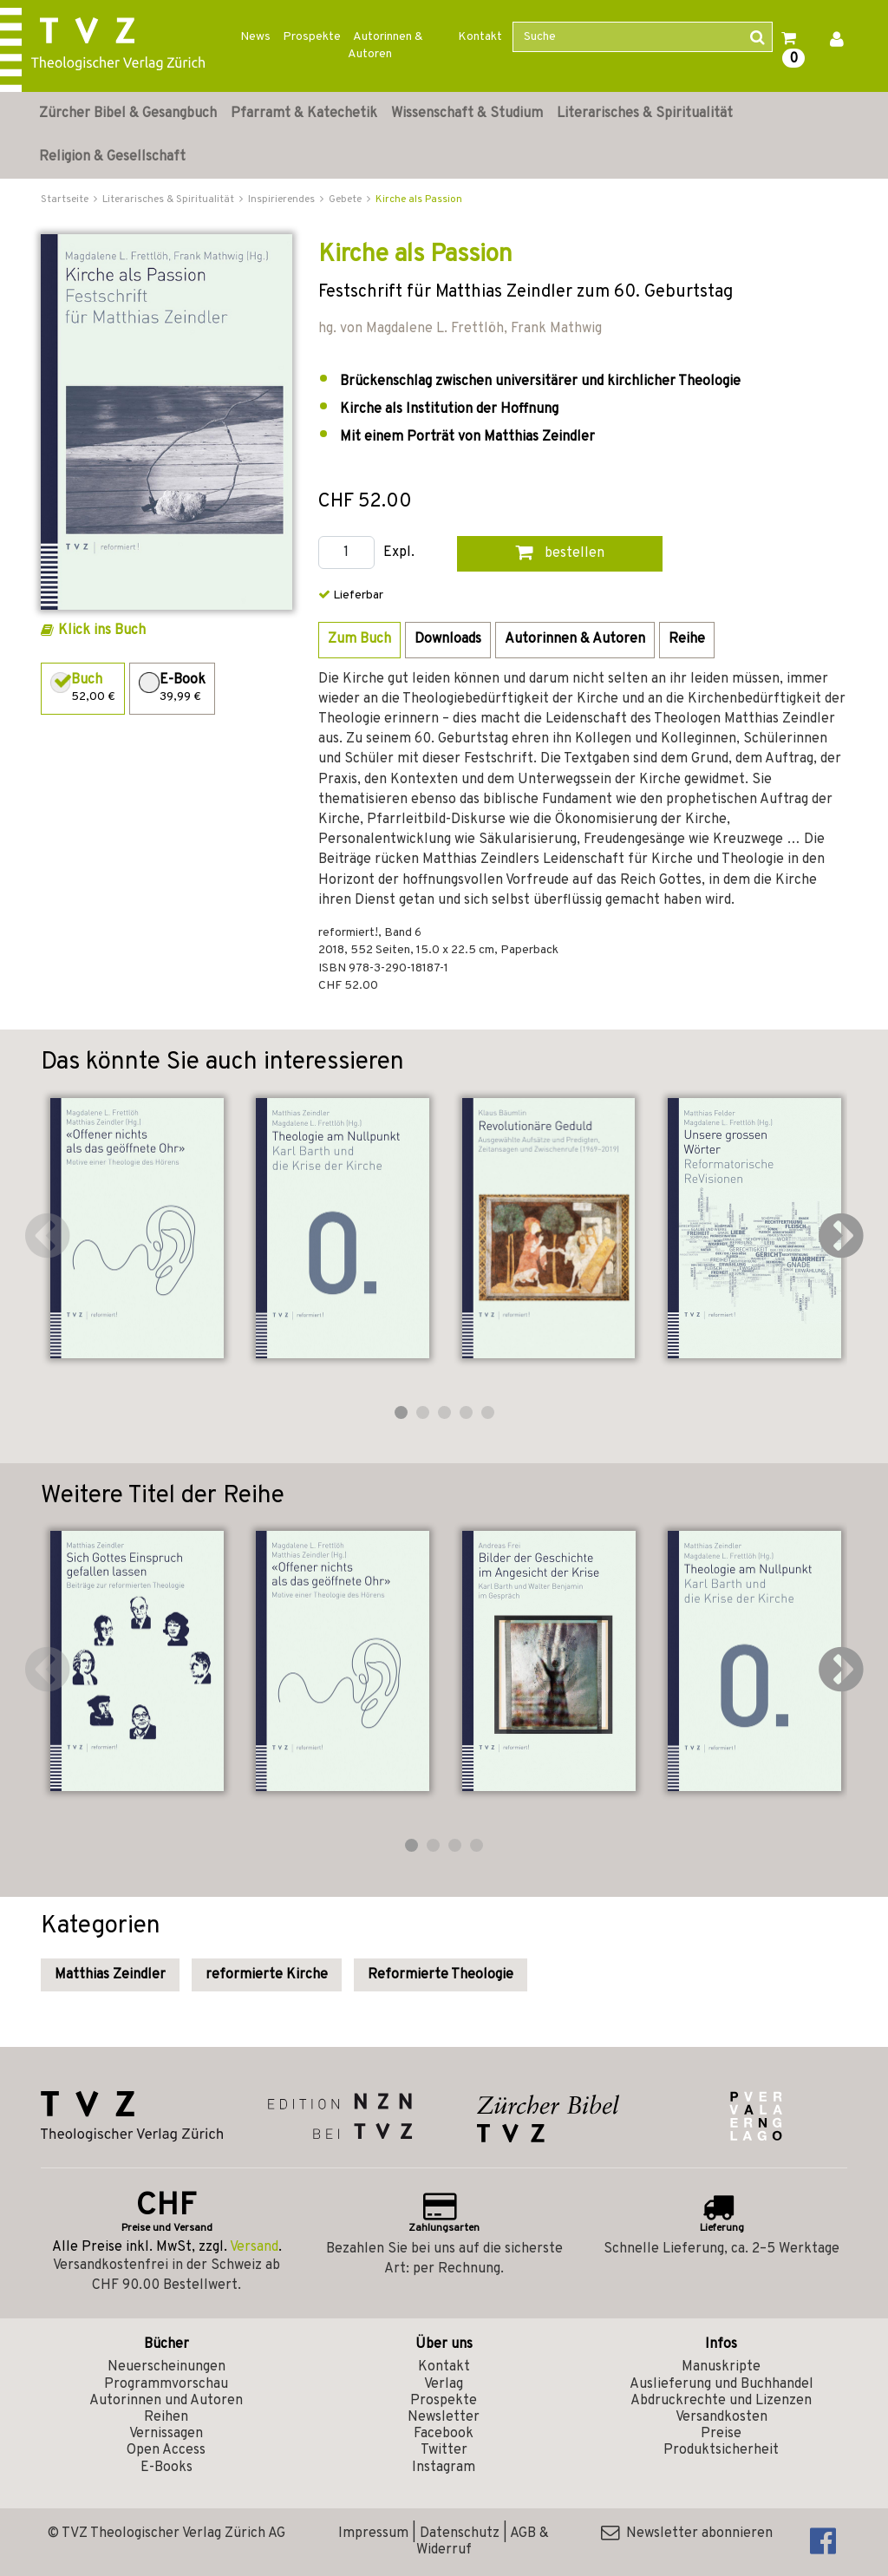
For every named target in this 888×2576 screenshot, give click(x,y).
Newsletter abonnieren (687, 2533)
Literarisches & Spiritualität (645, 113)
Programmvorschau (166, 2384)
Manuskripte (721, 2367)
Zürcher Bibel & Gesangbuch (128, 113)
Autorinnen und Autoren (166, 2400)
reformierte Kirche (267, 1975)
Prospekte (312, 36)
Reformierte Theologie (440, 1975)
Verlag (443, 2384)
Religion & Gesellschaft (112, 157)
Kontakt (480, 36)
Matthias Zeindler (110, 1975)
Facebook (443, 2433)
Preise (721, 2433)
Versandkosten (721, 2417)
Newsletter (444, 2417)
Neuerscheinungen (166, 2367)
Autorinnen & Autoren (385, 45)
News (255, 36)
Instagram (443, 2467)
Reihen (166, 2417)
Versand (254, 2247)
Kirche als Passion (418, 199)
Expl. (399, 553)
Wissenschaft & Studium (467, 113)
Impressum (373, 2533)
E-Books (166, 2467)
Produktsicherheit (721, 2450)
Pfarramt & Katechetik (304, 113)
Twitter (444, 2450)
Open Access (166, 2450)
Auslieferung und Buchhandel (721, 2384)
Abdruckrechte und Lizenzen (721, 2400)
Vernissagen (166, 2433)
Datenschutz (460, 2533)
